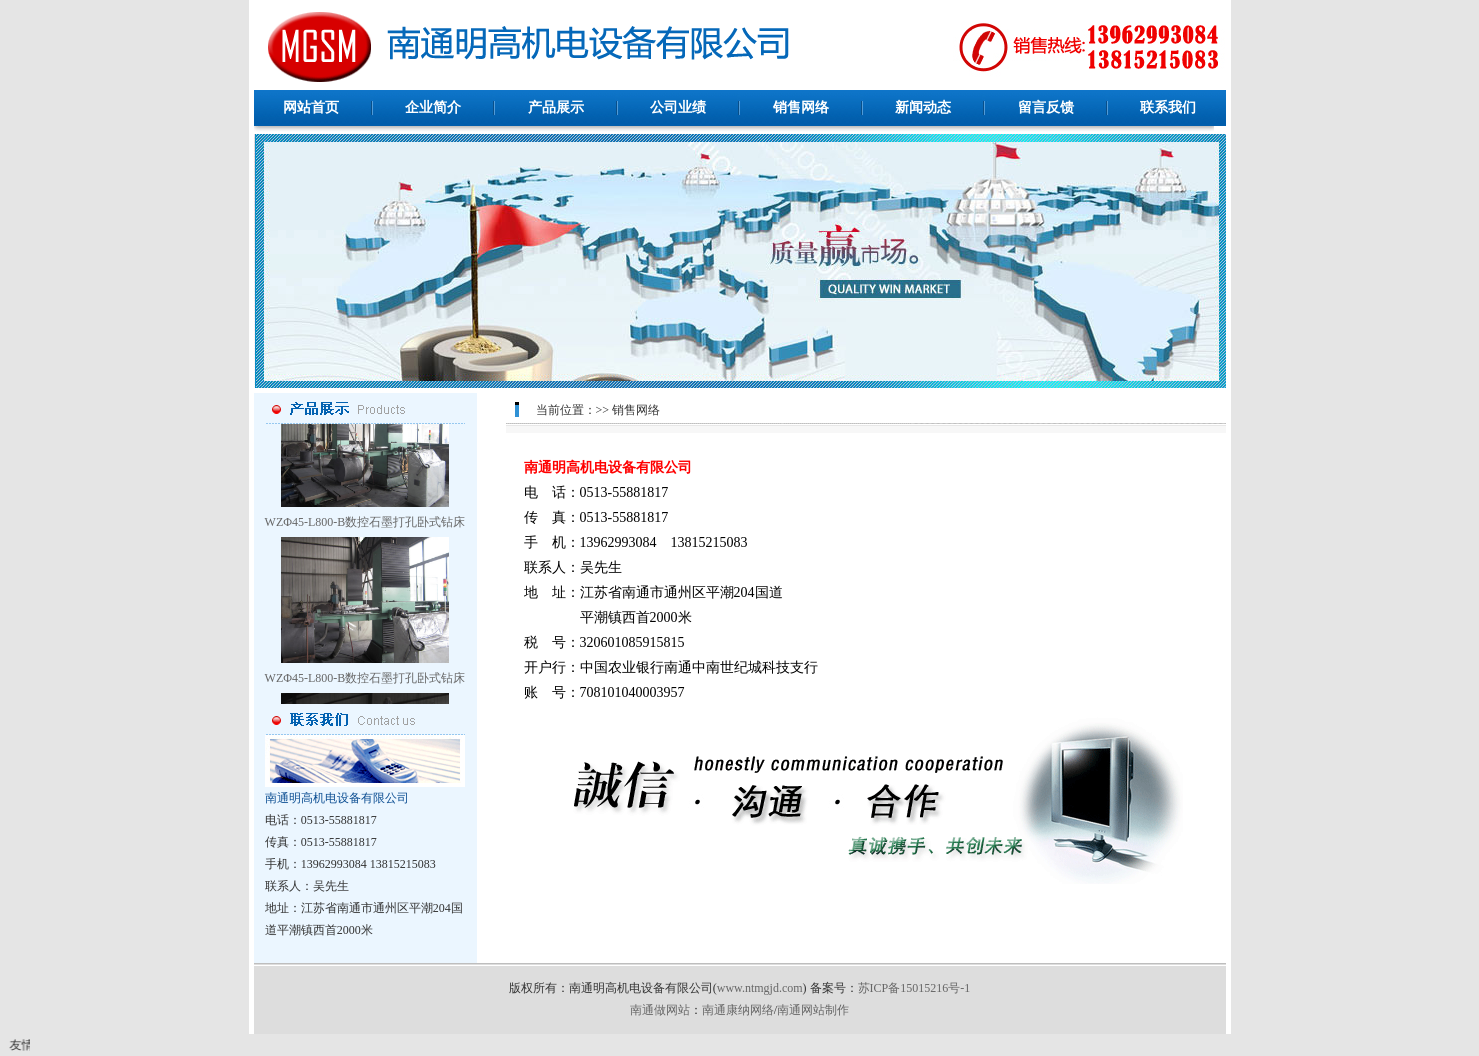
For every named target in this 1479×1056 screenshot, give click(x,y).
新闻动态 (923, 107)
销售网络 (801, 107)
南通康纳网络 (738, 1010)
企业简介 (433, 107)
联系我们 (1168, 107)
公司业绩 (678, 107)
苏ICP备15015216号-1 (914, 988)
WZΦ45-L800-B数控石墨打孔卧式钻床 (365, 525)
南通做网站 (660, 1010)
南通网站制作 (813, 1010)
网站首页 (311, 107)
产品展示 (556, 107)
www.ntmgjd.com (760, 988)
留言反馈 (1046, 107)
